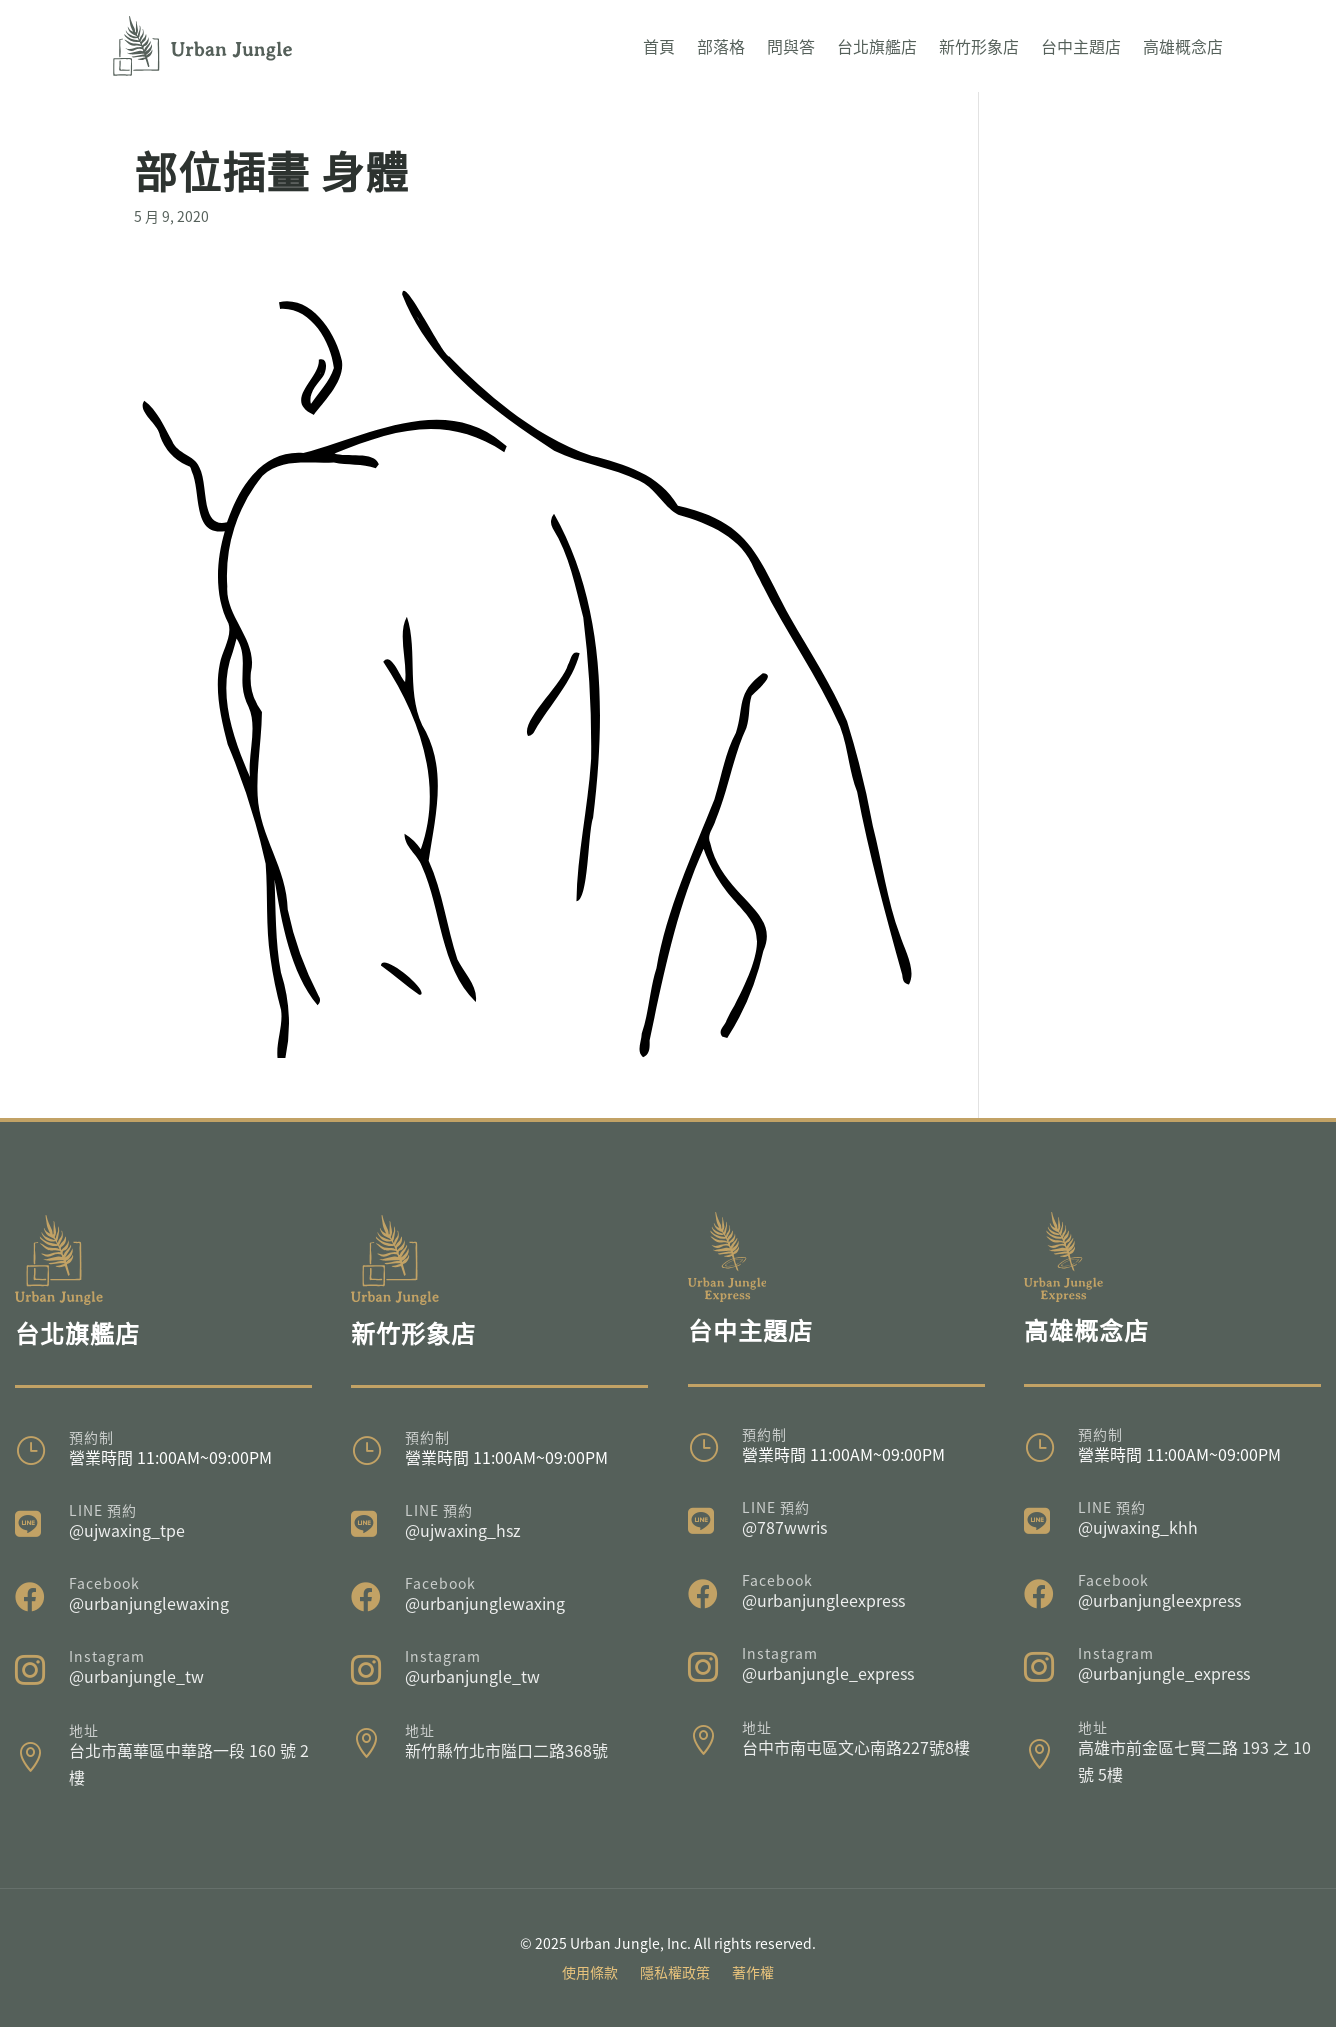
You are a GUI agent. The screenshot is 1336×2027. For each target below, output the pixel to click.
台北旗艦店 (877, 46)
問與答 (791, 46)
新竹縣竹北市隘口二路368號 (506, 1750)
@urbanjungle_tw (136, 1676)
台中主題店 (1081, 46)
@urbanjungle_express (828, 1673)
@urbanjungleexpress (823, 1600)
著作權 (753, 1973)
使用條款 (590, 1973)
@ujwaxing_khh (1138, 1527)
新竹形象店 (979, 46)
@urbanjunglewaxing (149, 1603)
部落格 (721, 46)
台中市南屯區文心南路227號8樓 (856, 1747)
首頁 (659, 46)
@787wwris (784, 1527)
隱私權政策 (675, 1973)
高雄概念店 (1183, 46)
